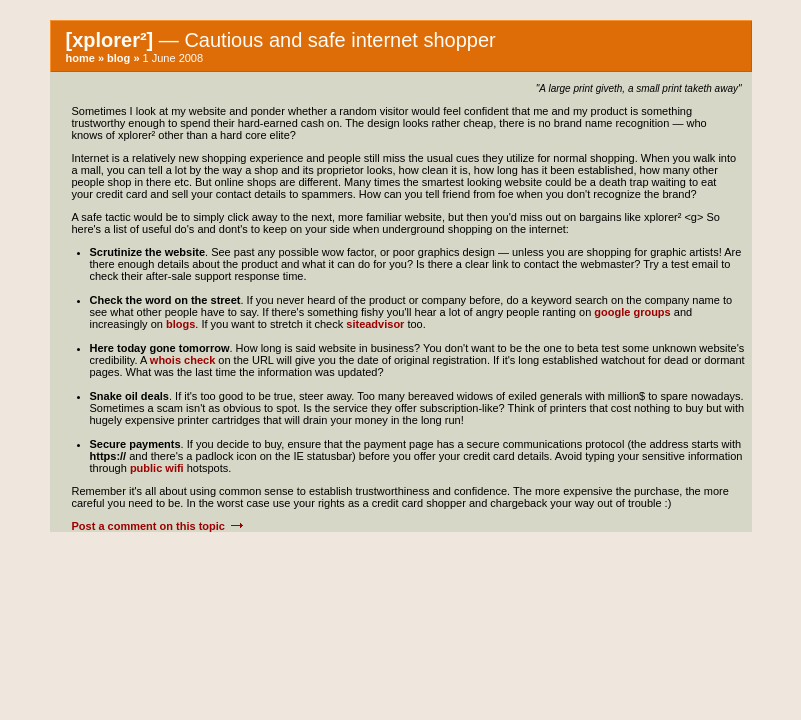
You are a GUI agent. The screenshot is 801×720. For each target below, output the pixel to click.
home (80, 58)
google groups (632, 312)
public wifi (157, 468)
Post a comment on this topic (159, 526)
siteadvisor (375, 324)
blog (118, 58)
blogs (180, 324)
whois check (182, 360)
